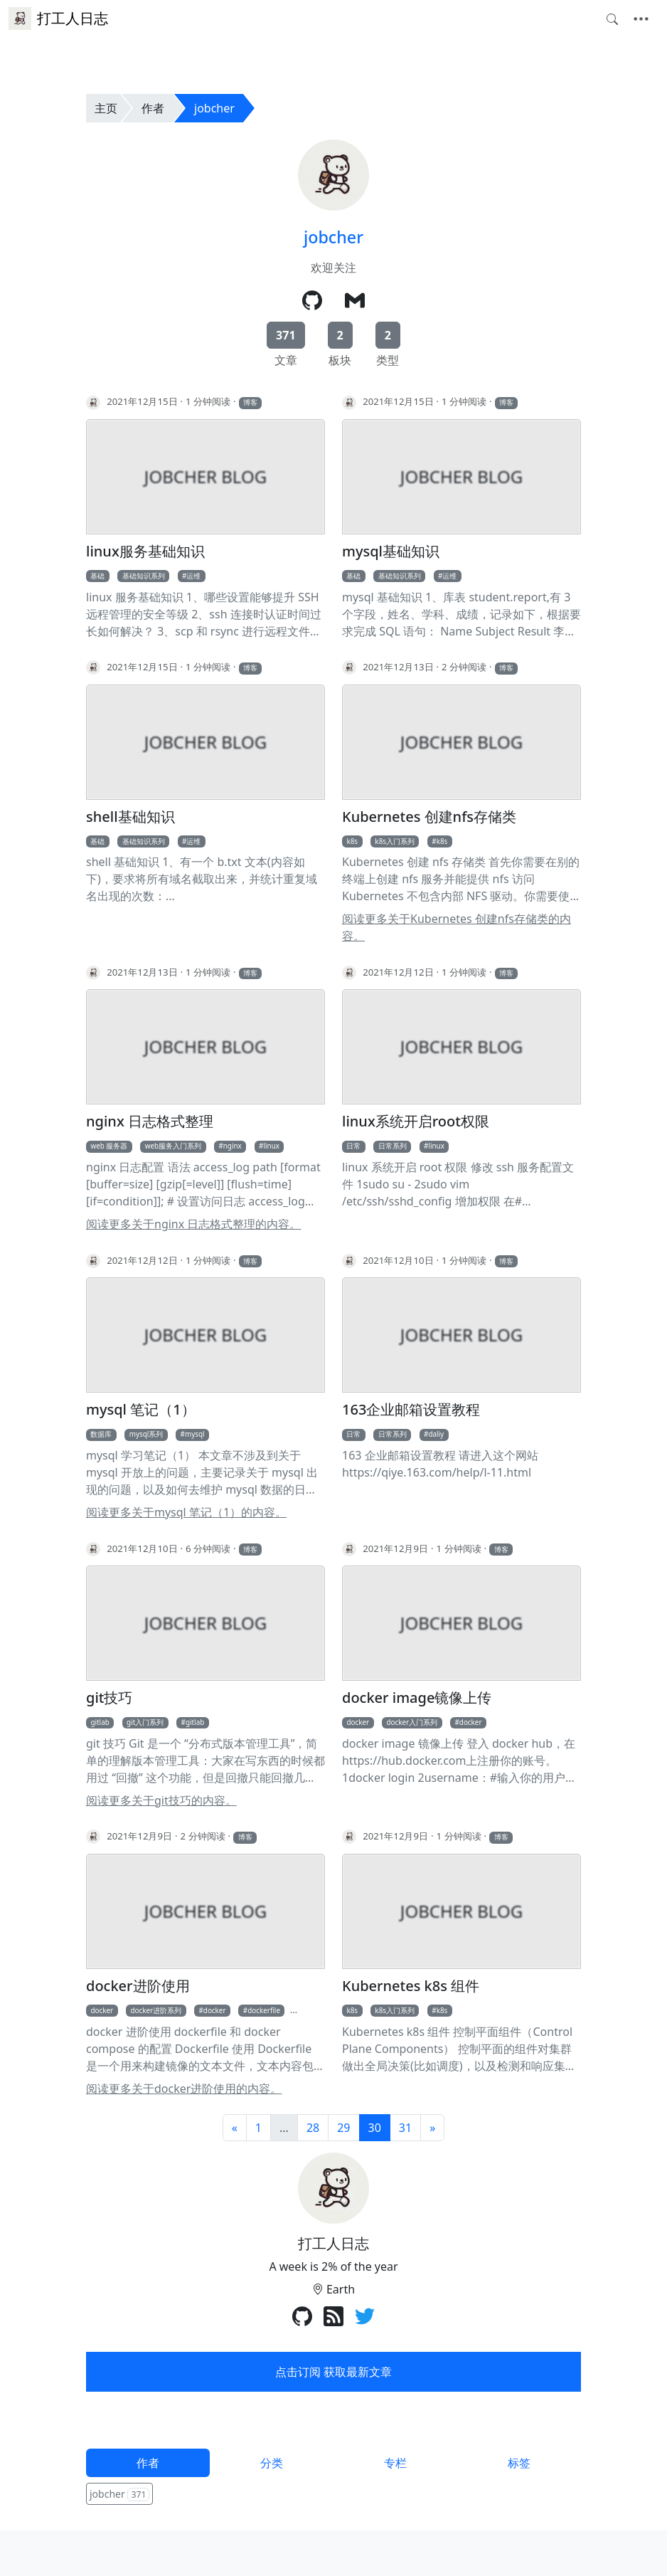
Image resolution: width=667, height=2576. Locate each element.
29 (343, 2128)
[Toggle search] (612, 19)
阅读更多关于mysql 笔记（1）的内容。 (186, 1512)
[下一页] (432, 2127)
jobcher (214, 108)
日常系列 (392, 1146)
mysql (195, 1434)
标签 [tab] (519, 2463)
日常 (353, 1146)
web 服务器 (108, 1146)
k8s (352, 841)
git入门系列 (145, 1722)
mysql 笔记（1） (141, 1409)
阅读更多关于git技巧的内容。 (161, 1800)
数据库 (101, 1434)
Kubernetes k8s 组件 (410, 1986)
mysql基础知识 (390, 551)
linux (272, 1146)
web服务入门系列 (173, 1146)
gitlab (99, 1722)
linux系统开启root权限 (415, 1121)
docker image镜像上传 (416, 1697)
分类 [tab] (271, 2463)
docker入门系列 (411, 1722)
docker (357, 1722)
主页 (106, 108)
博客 (250, 402)
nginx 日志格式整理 (149, 1121)
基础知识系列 (143, 576)
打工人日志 (58, 18)
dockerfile (263, 2010)
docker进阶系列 (155, 2010)
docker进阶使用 (138, 1986)
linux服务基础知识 (145, 551)
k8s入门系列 (395, 841)
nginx (232, 1146)
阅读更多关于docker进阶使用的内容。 (184, 2088)
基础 (97, 576)
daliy (436, 1434)
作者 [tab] (148, 2463)
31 (405, 2128)
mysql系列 (146, 1434)
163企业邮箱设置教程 (411, 1409)
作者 (153, 108)
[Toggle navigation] (641, 19)
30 (374, 2128)
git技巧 (109, 1697)
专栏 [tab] (395, 2463)
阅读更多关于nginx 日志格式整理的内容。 (193, 1224)
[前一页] (235, 2127)
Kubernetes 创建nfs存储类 (429, 816)
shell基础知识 (130, 816)
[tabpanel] (333, 2495)
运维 (193, 576)
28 (312, 2128)
